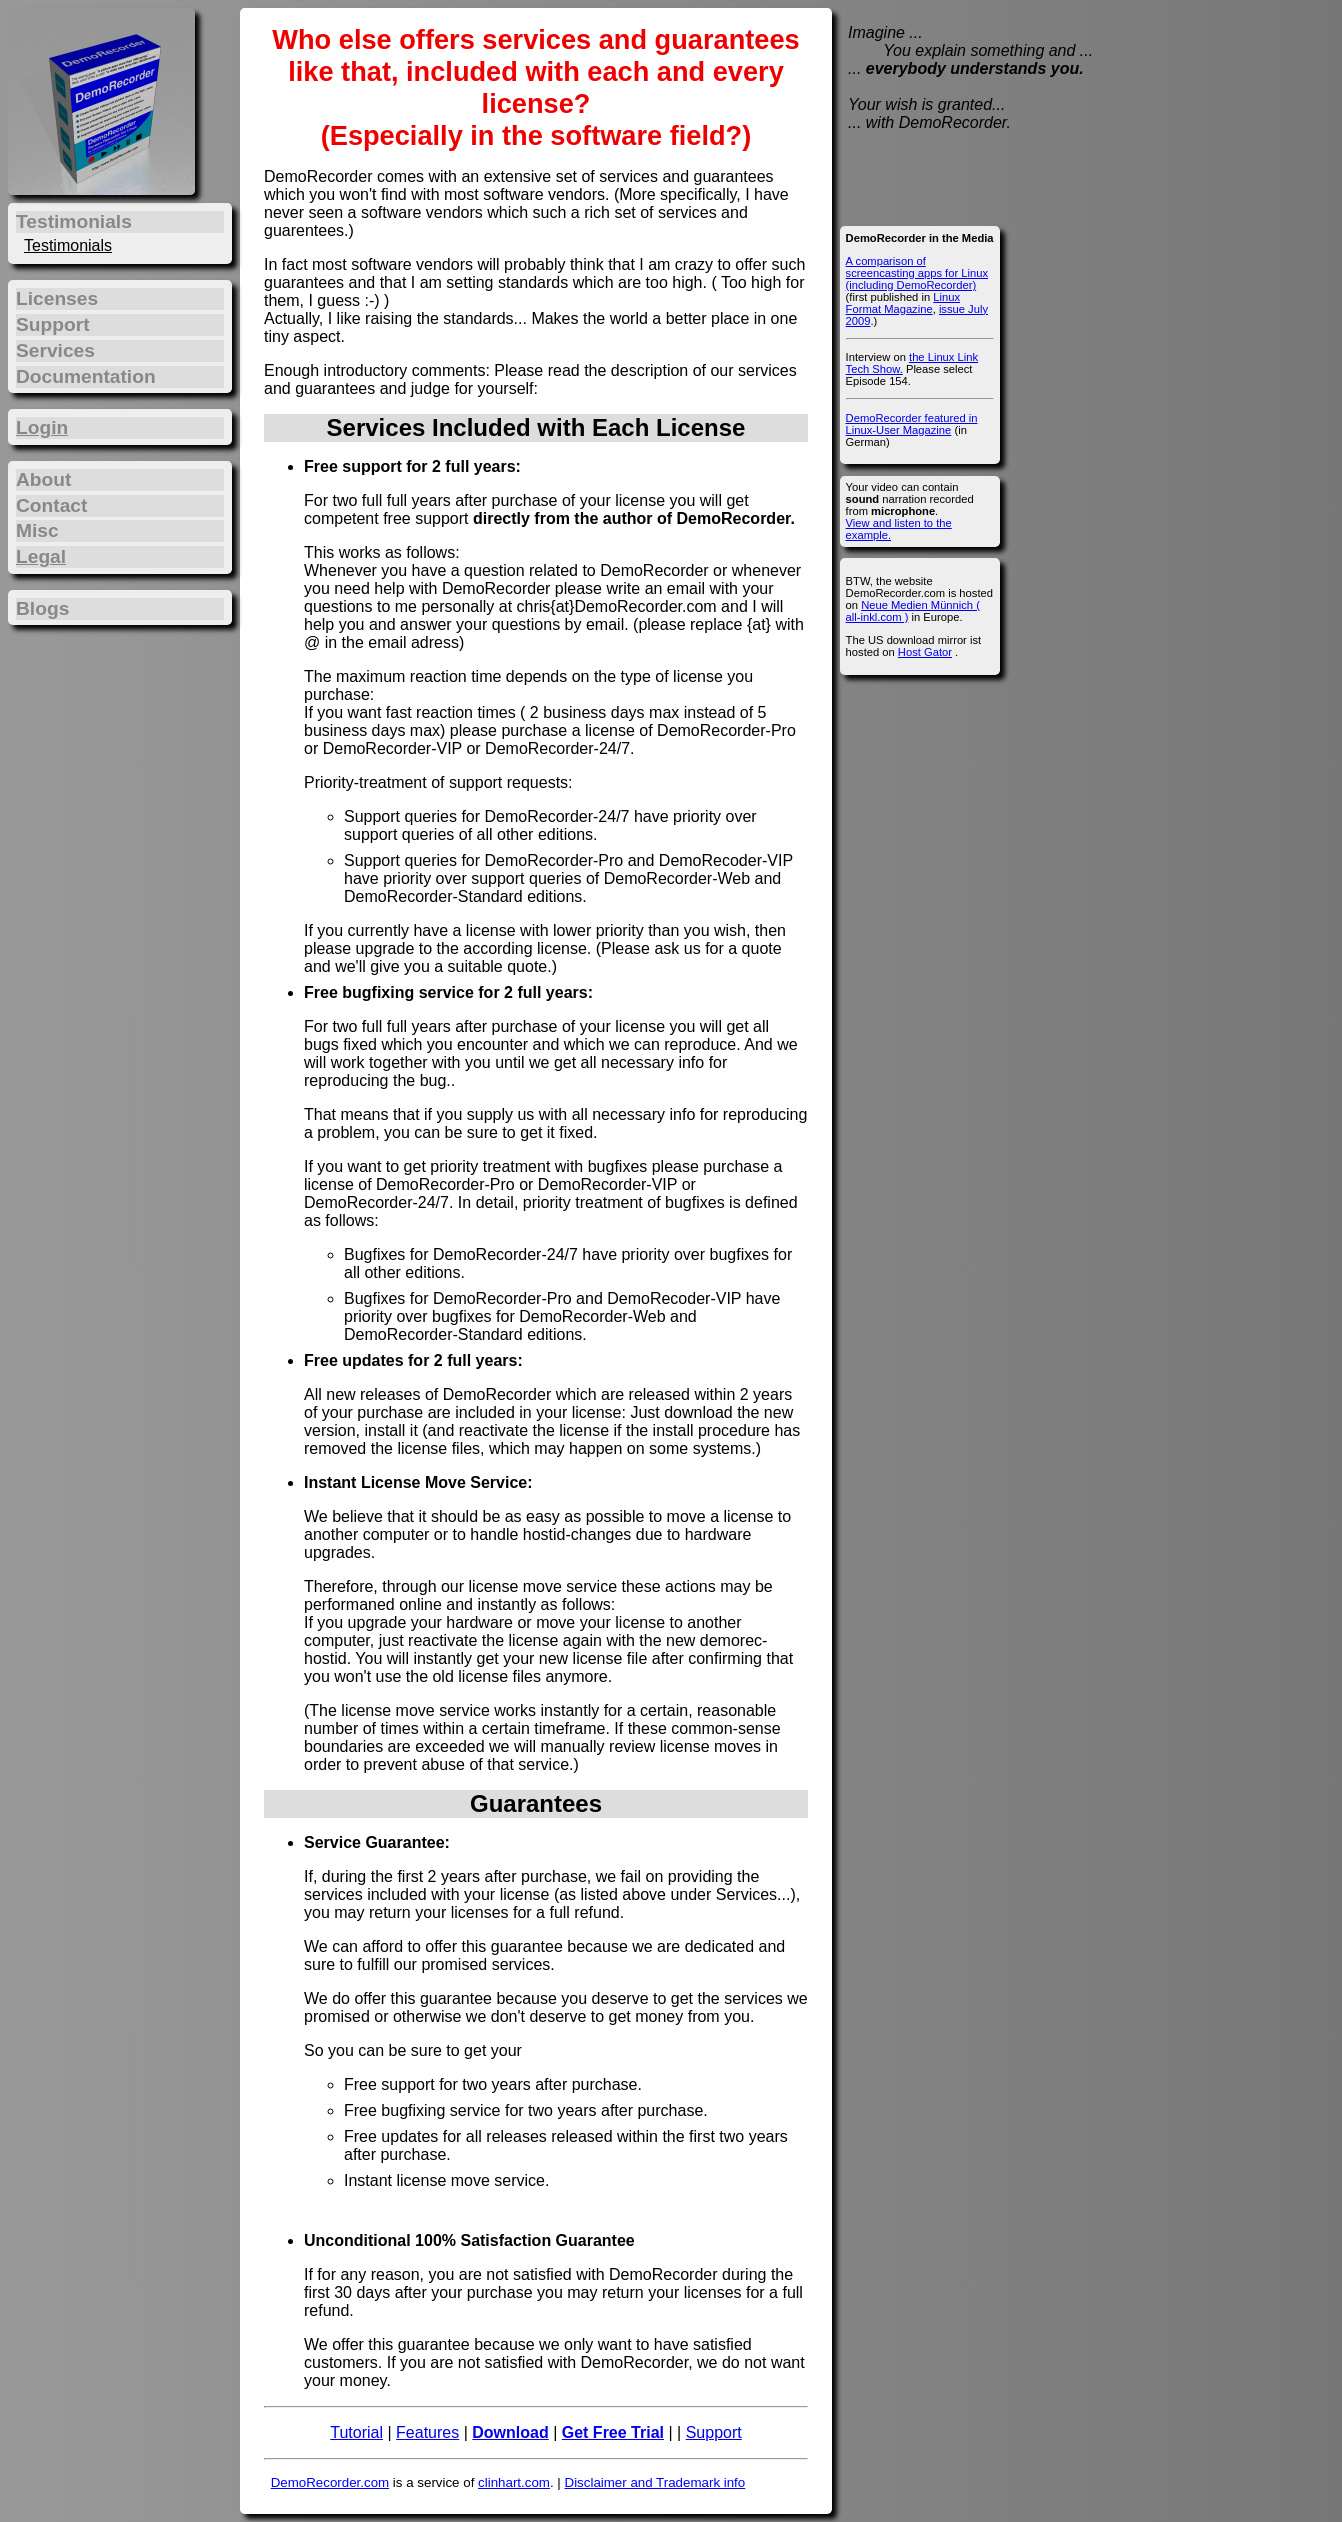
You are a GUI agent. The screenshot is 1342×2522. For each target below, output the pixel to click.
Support (714, 2432)
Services (55, 350)
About (43, 479)
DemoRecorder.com (330, 2482)
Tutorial (356, 2432)
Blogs (42, 608)
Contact (51, 505)
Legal (41, 556)
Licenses (57, 298)
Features (427, 2432)
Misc (37, 530)
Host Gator (925, 652)
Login (42, 427)
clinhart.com (514, 2482)
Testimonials (68, 245)
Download (510, 2432)
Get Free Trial (613, 2432)
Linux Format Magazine (903, 303)
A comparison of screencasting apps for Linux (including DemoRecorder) (917, 273)
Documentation (86, 376)
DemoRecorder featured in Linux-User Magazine (912, 424)
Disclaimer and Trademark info (655, 2482)
